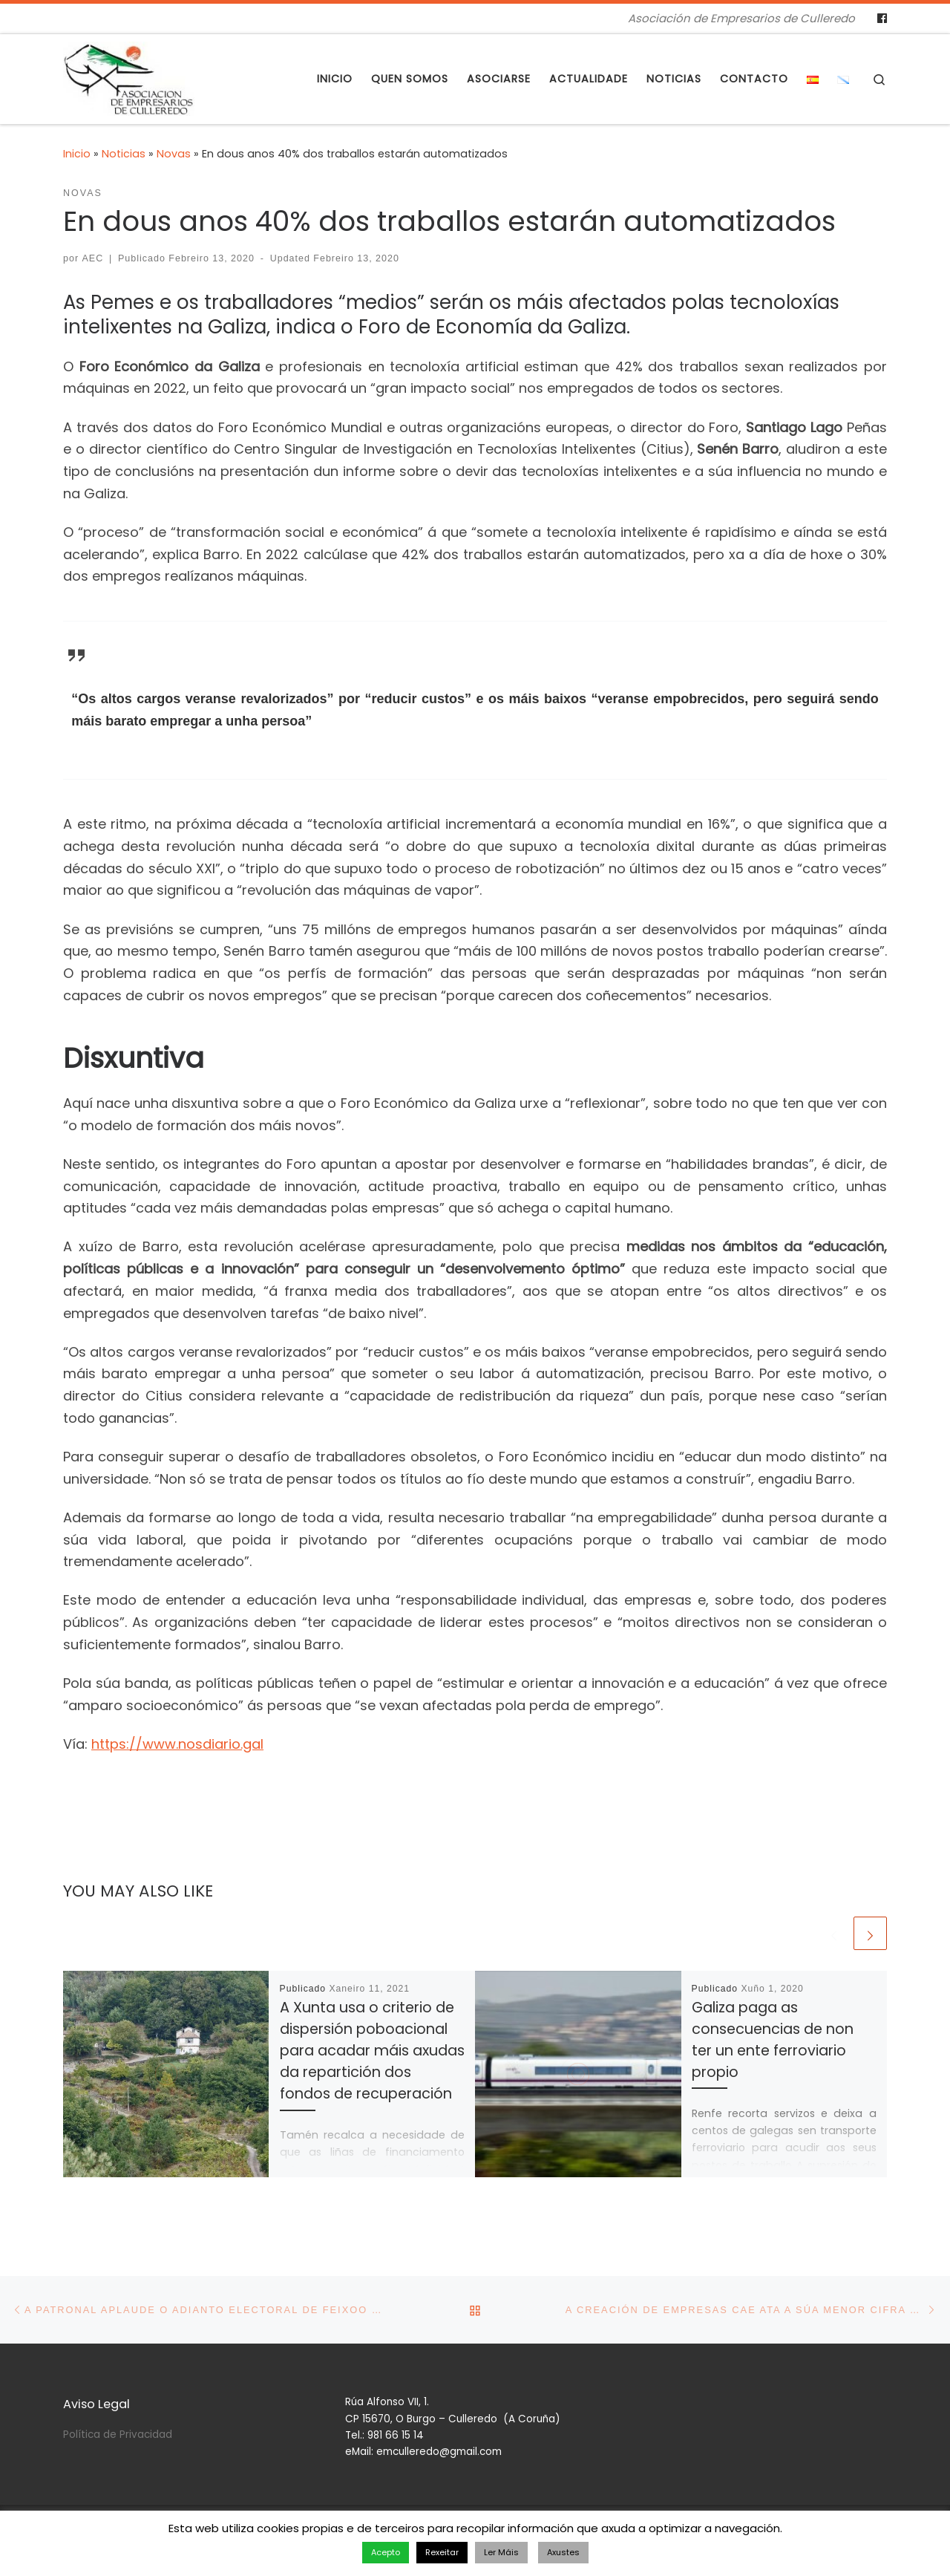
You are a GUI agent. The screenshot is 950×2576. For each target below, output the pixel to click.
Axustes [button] (563, 2552)
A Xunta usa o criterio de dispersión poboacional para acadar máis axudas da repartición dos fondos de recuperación (372, 2051)
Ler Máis (501, 2552)
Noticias (123, 153)
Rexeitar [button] (442, 2552)
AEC (93, 258)
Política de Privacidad (117, 2434)
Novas (174, 153)
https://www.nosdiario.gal (177, 1744)
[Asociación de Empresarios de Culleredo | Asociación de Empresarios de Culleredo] (128, 77)
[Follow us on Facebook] (882, 18)
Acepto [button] (385, 2552)
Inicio (77, 153)
